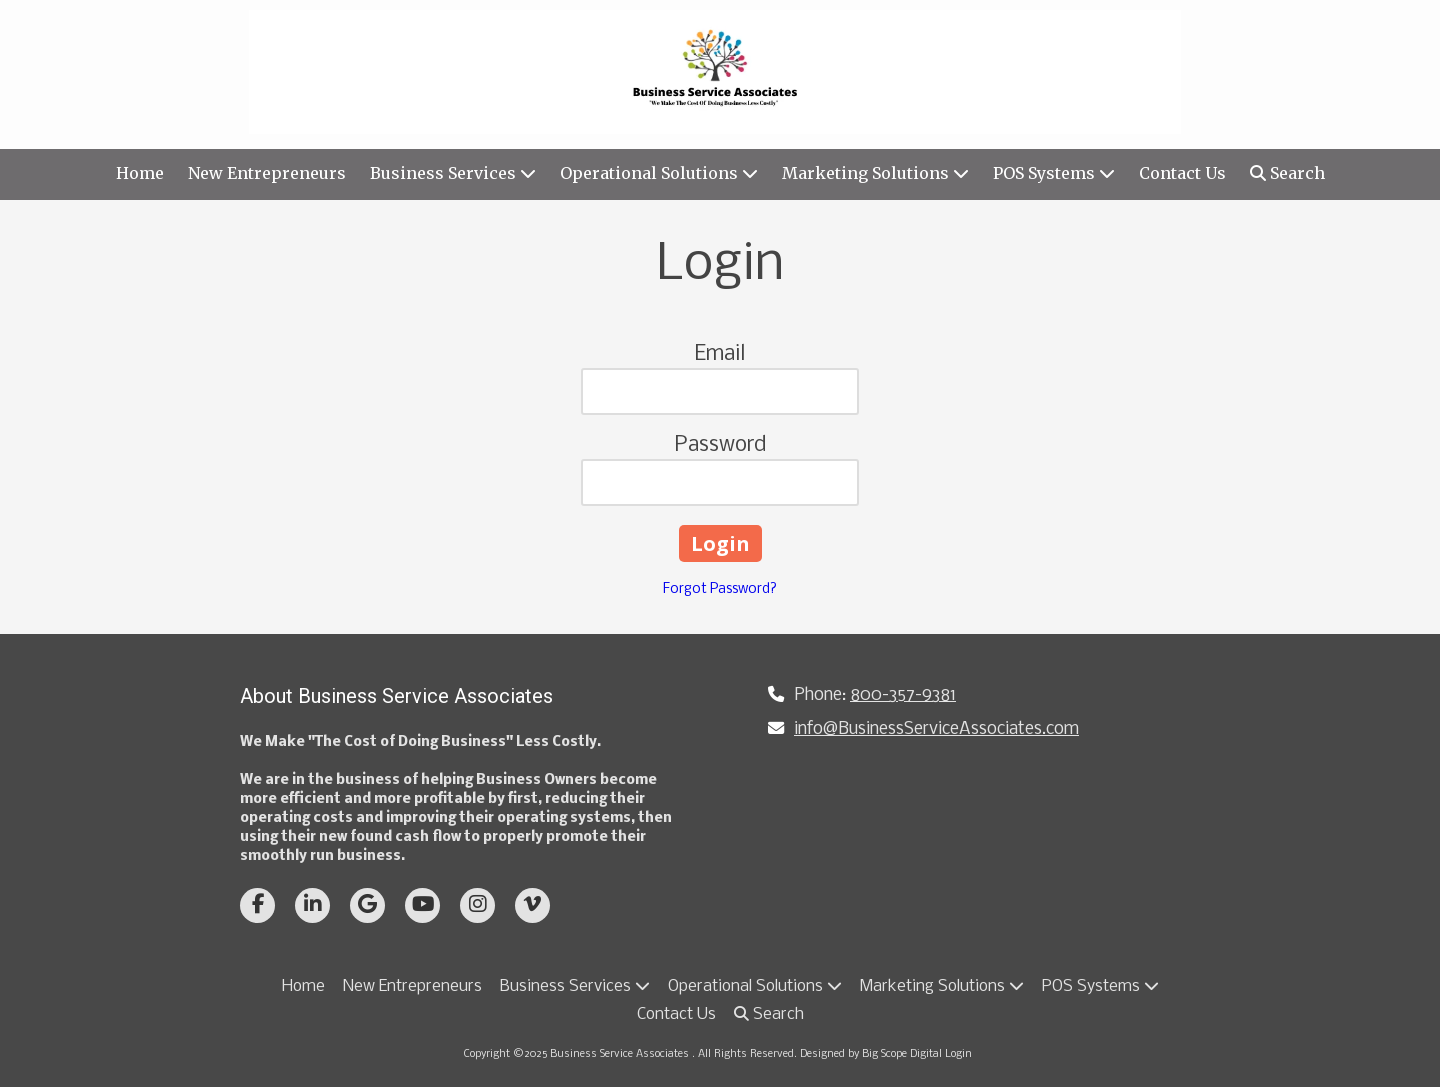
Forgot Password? (720, 589)
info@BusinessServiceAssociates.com (936, 729)
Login (958, 1054)
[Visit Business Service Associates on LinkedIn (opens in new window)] (312, 905)
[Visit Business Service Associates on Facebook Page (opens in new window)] (257, 905)
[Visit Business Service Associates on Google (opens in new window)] (367, 905)
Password (720, 445)
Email (720, 354)
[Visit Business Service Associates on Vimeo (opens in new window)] (532, 905)
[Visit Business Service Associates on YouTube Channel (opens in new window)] (422, 905)
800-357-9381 (903, 695)
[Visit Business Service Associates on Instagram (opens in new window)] (477, 905)
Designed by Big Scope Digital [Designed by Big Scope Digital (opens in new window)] (871, 1054)
